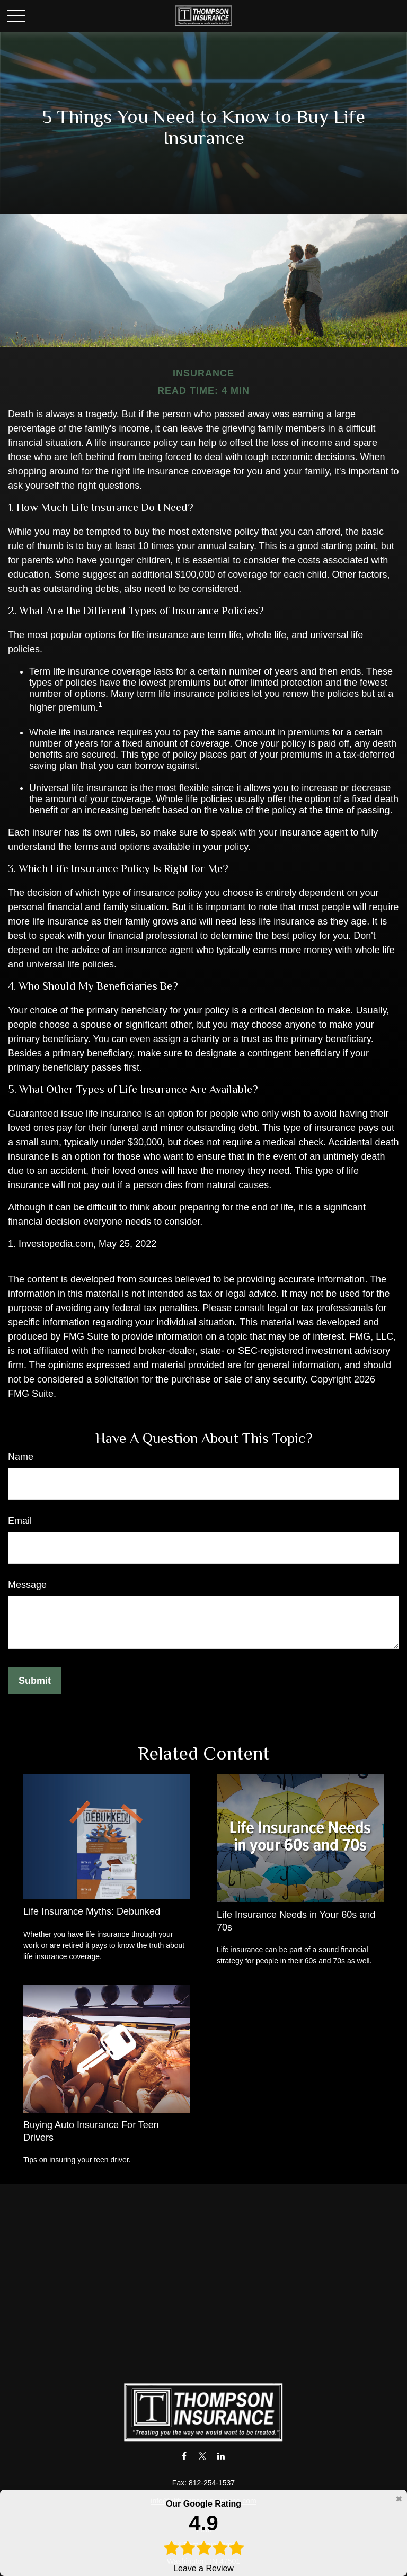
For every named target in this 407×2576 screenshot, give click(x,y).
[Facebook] (184, 2455)
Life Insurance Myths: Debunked (91, 1911)
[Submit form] (34, 1680)
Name (20, 1456)
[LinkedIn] (221, 2455)
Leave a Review (203, 2535)
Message (27, 1584)
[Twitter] (203, 2455)
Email (20, 1520)
